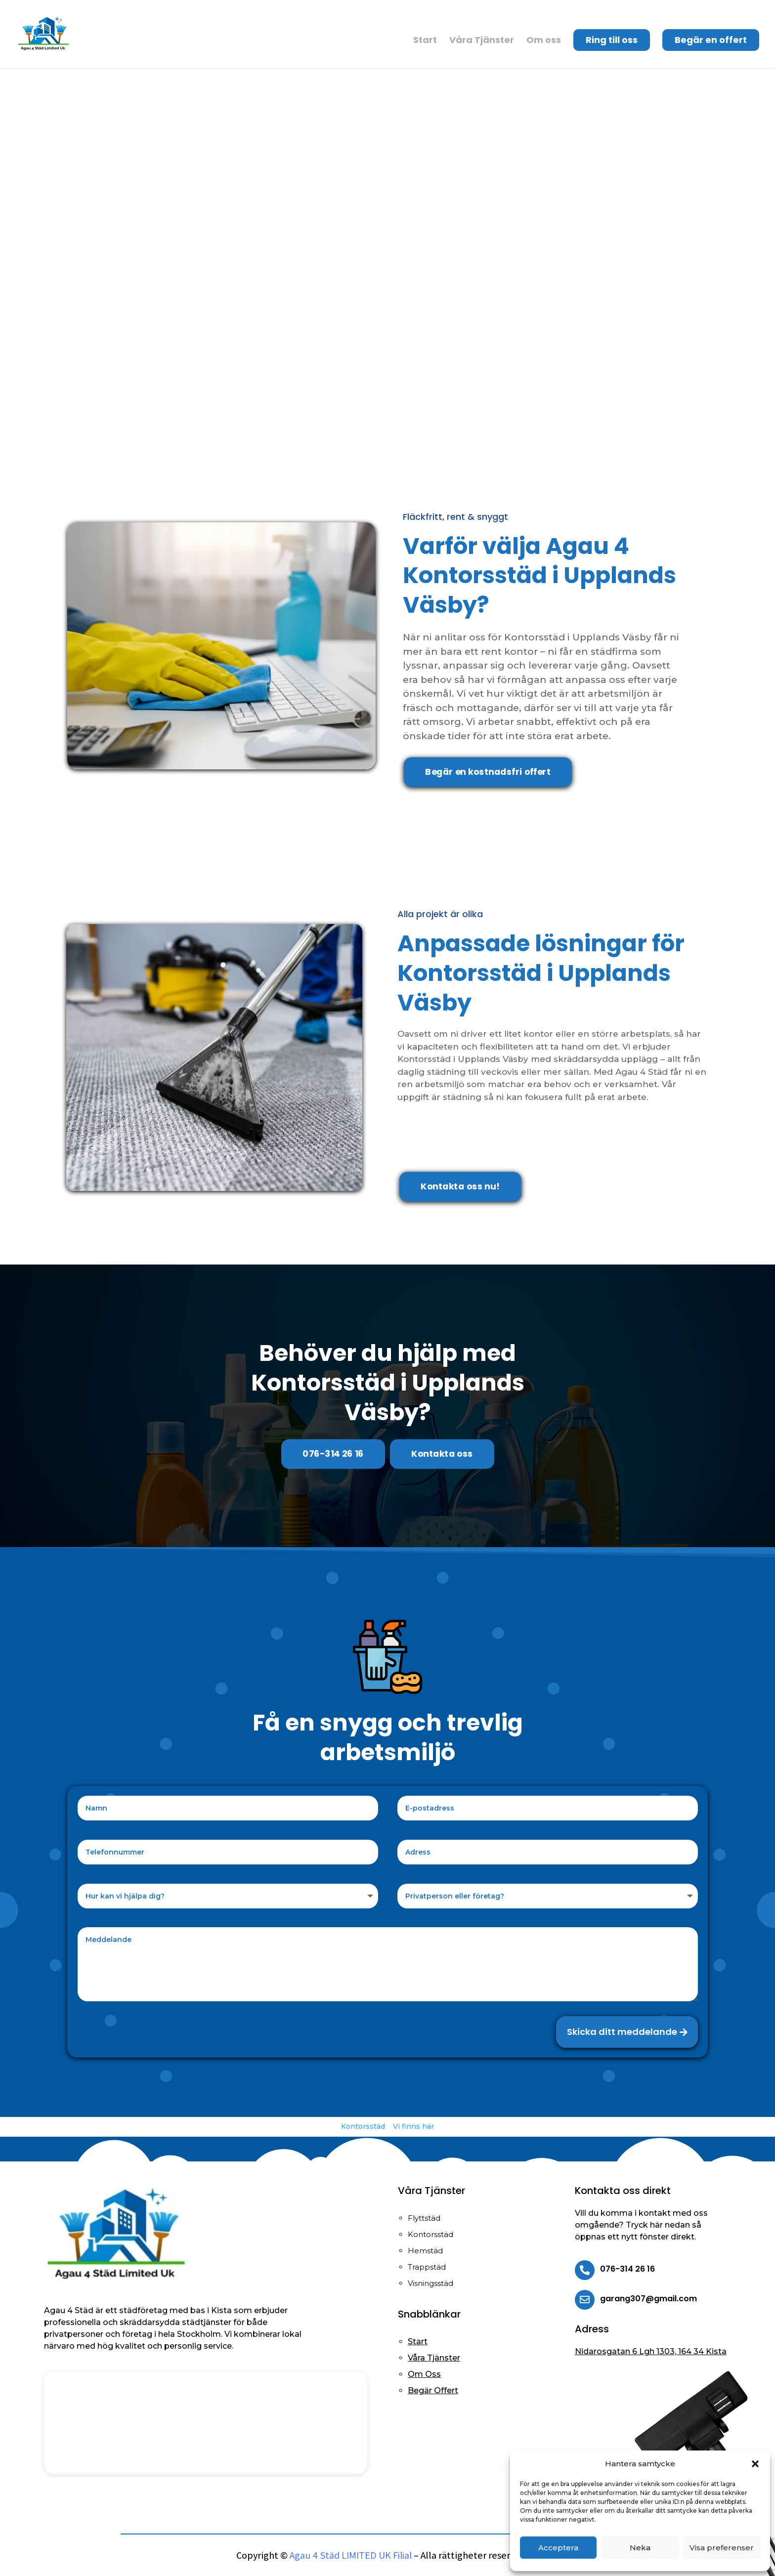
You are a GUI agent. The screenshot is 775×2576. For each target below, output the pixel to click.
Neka (640, 2547)
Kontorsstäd (363, 2126)
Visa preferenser (721, 2547)
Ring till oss (612, 40)
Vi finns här (413, 2126)
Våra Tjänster (481, 41)
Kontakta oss (442, 1453)
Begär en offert (711, 40)
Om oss (543, 41)
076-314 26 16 (333, 1453)
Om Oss (424, 2374)
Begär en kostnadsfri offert (488, 771)
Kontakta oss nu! (460, 1186)
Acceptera (558, 2547)
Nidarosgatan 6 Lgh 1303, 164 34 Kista (651, 2351)
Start (425, 41)
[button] (755, 2464)
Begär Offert (433, 2390)
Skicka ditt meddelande (622, 2032)
